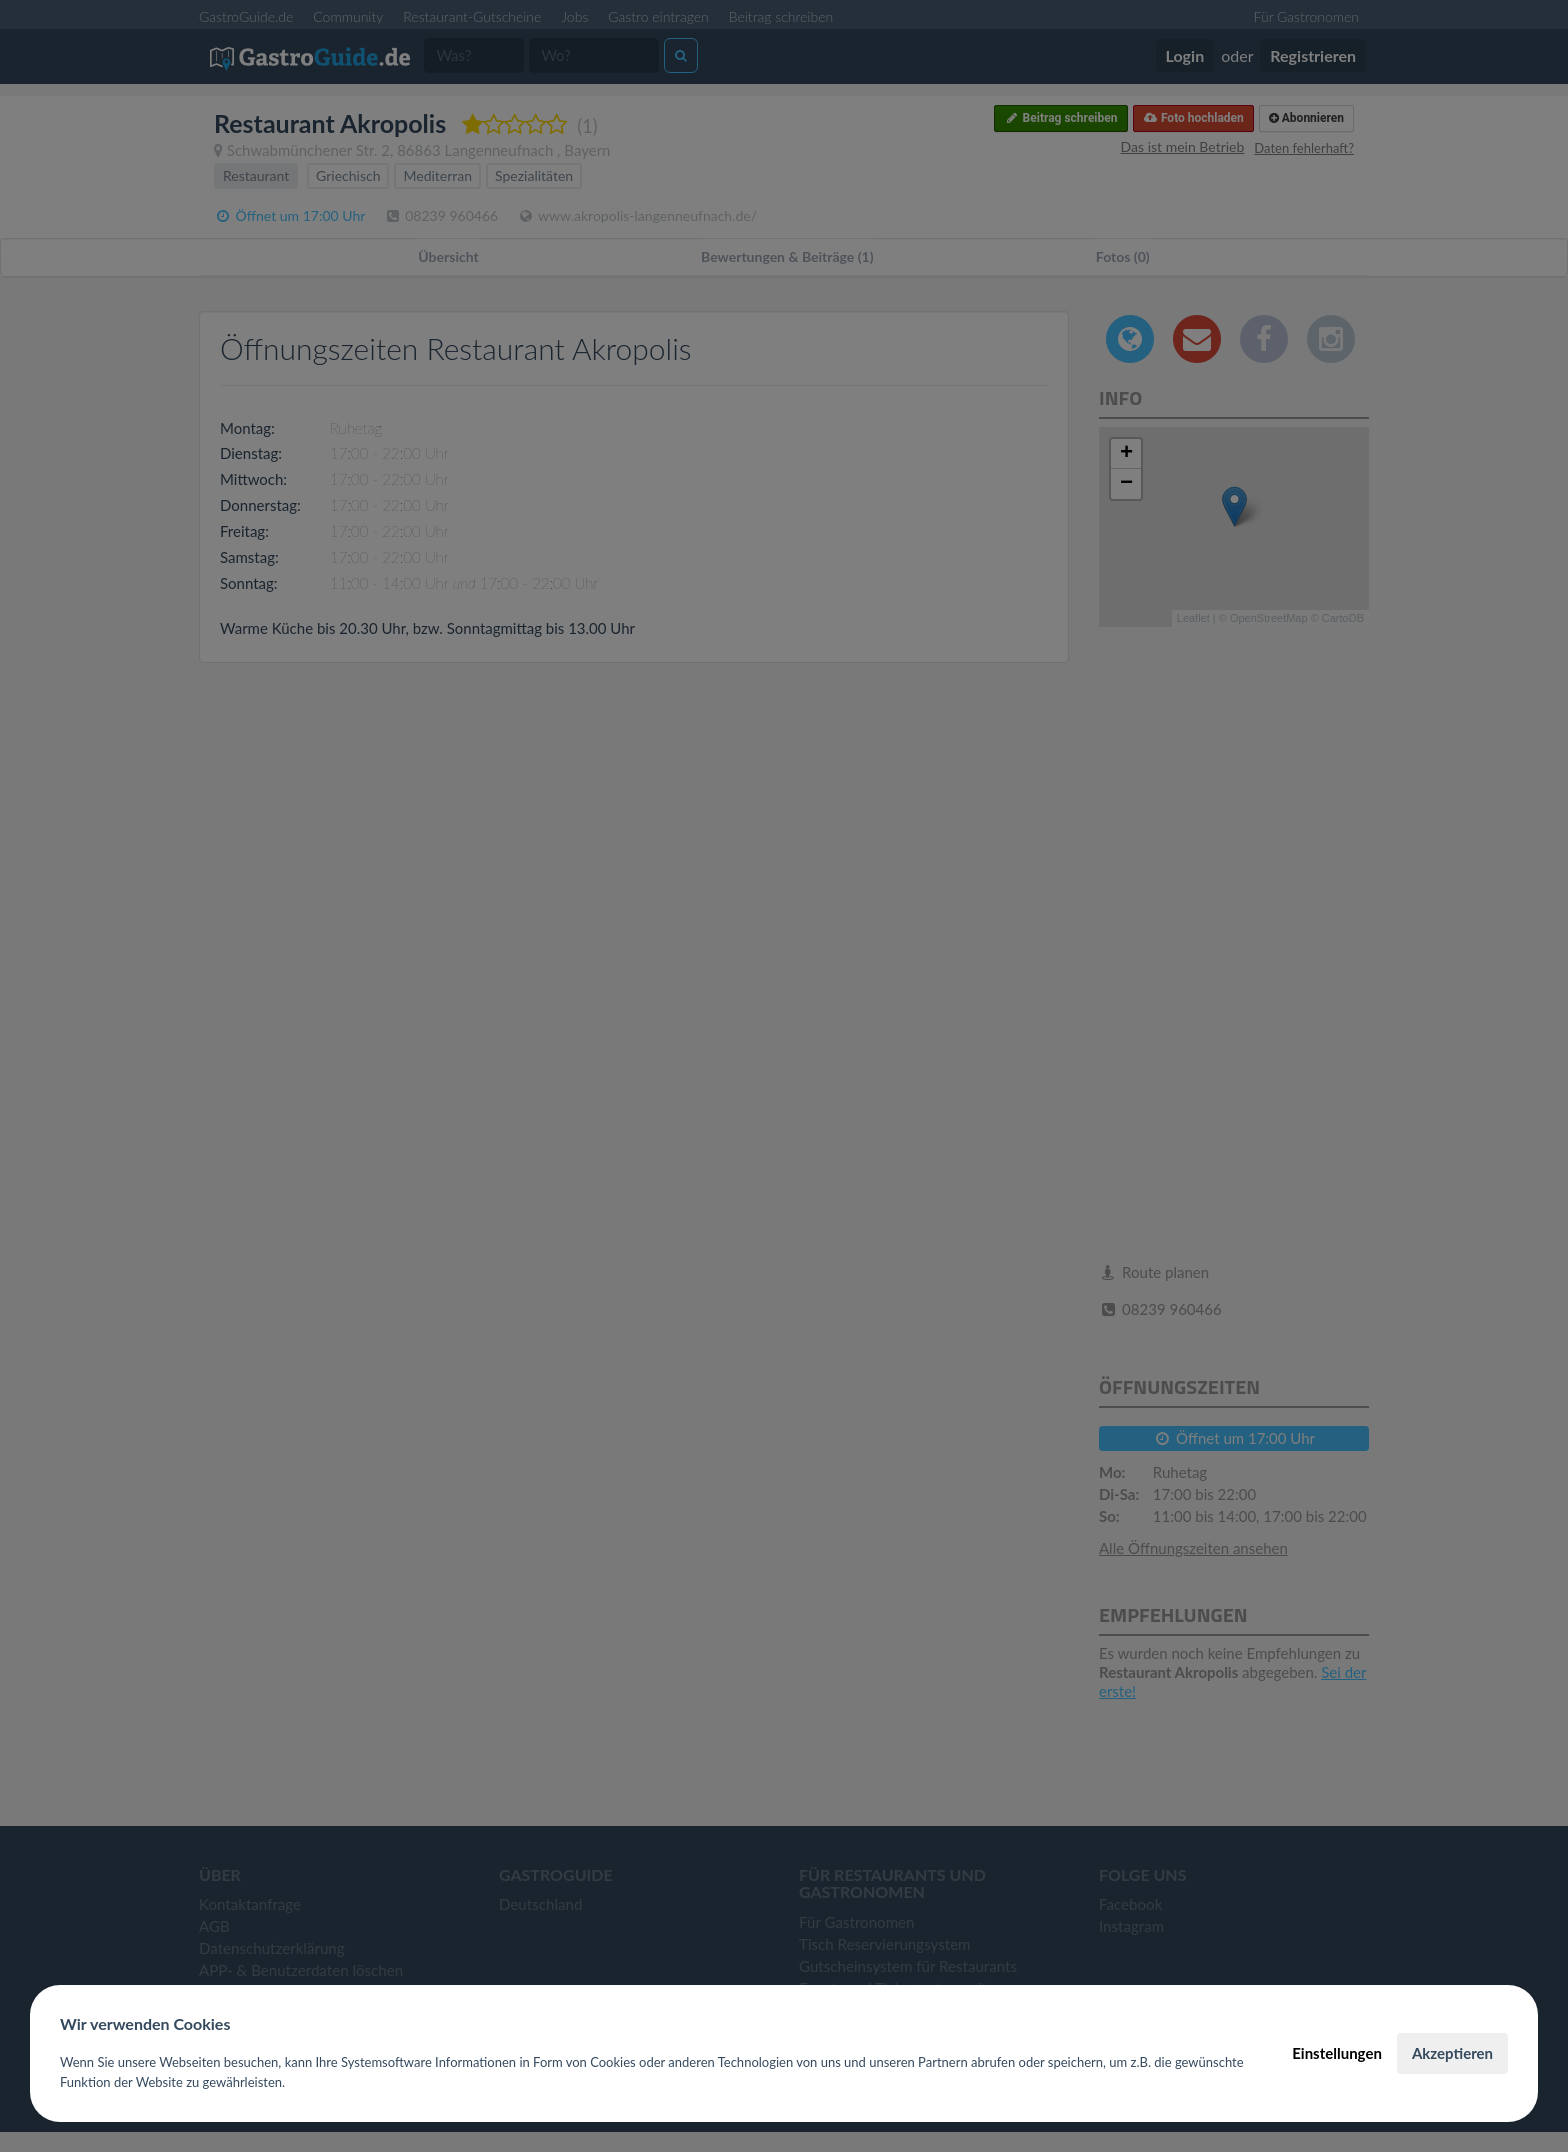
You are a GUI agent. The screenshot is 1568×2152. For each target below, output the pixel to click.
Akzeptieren (1452, 2053)
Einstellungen (1337, 2053)
